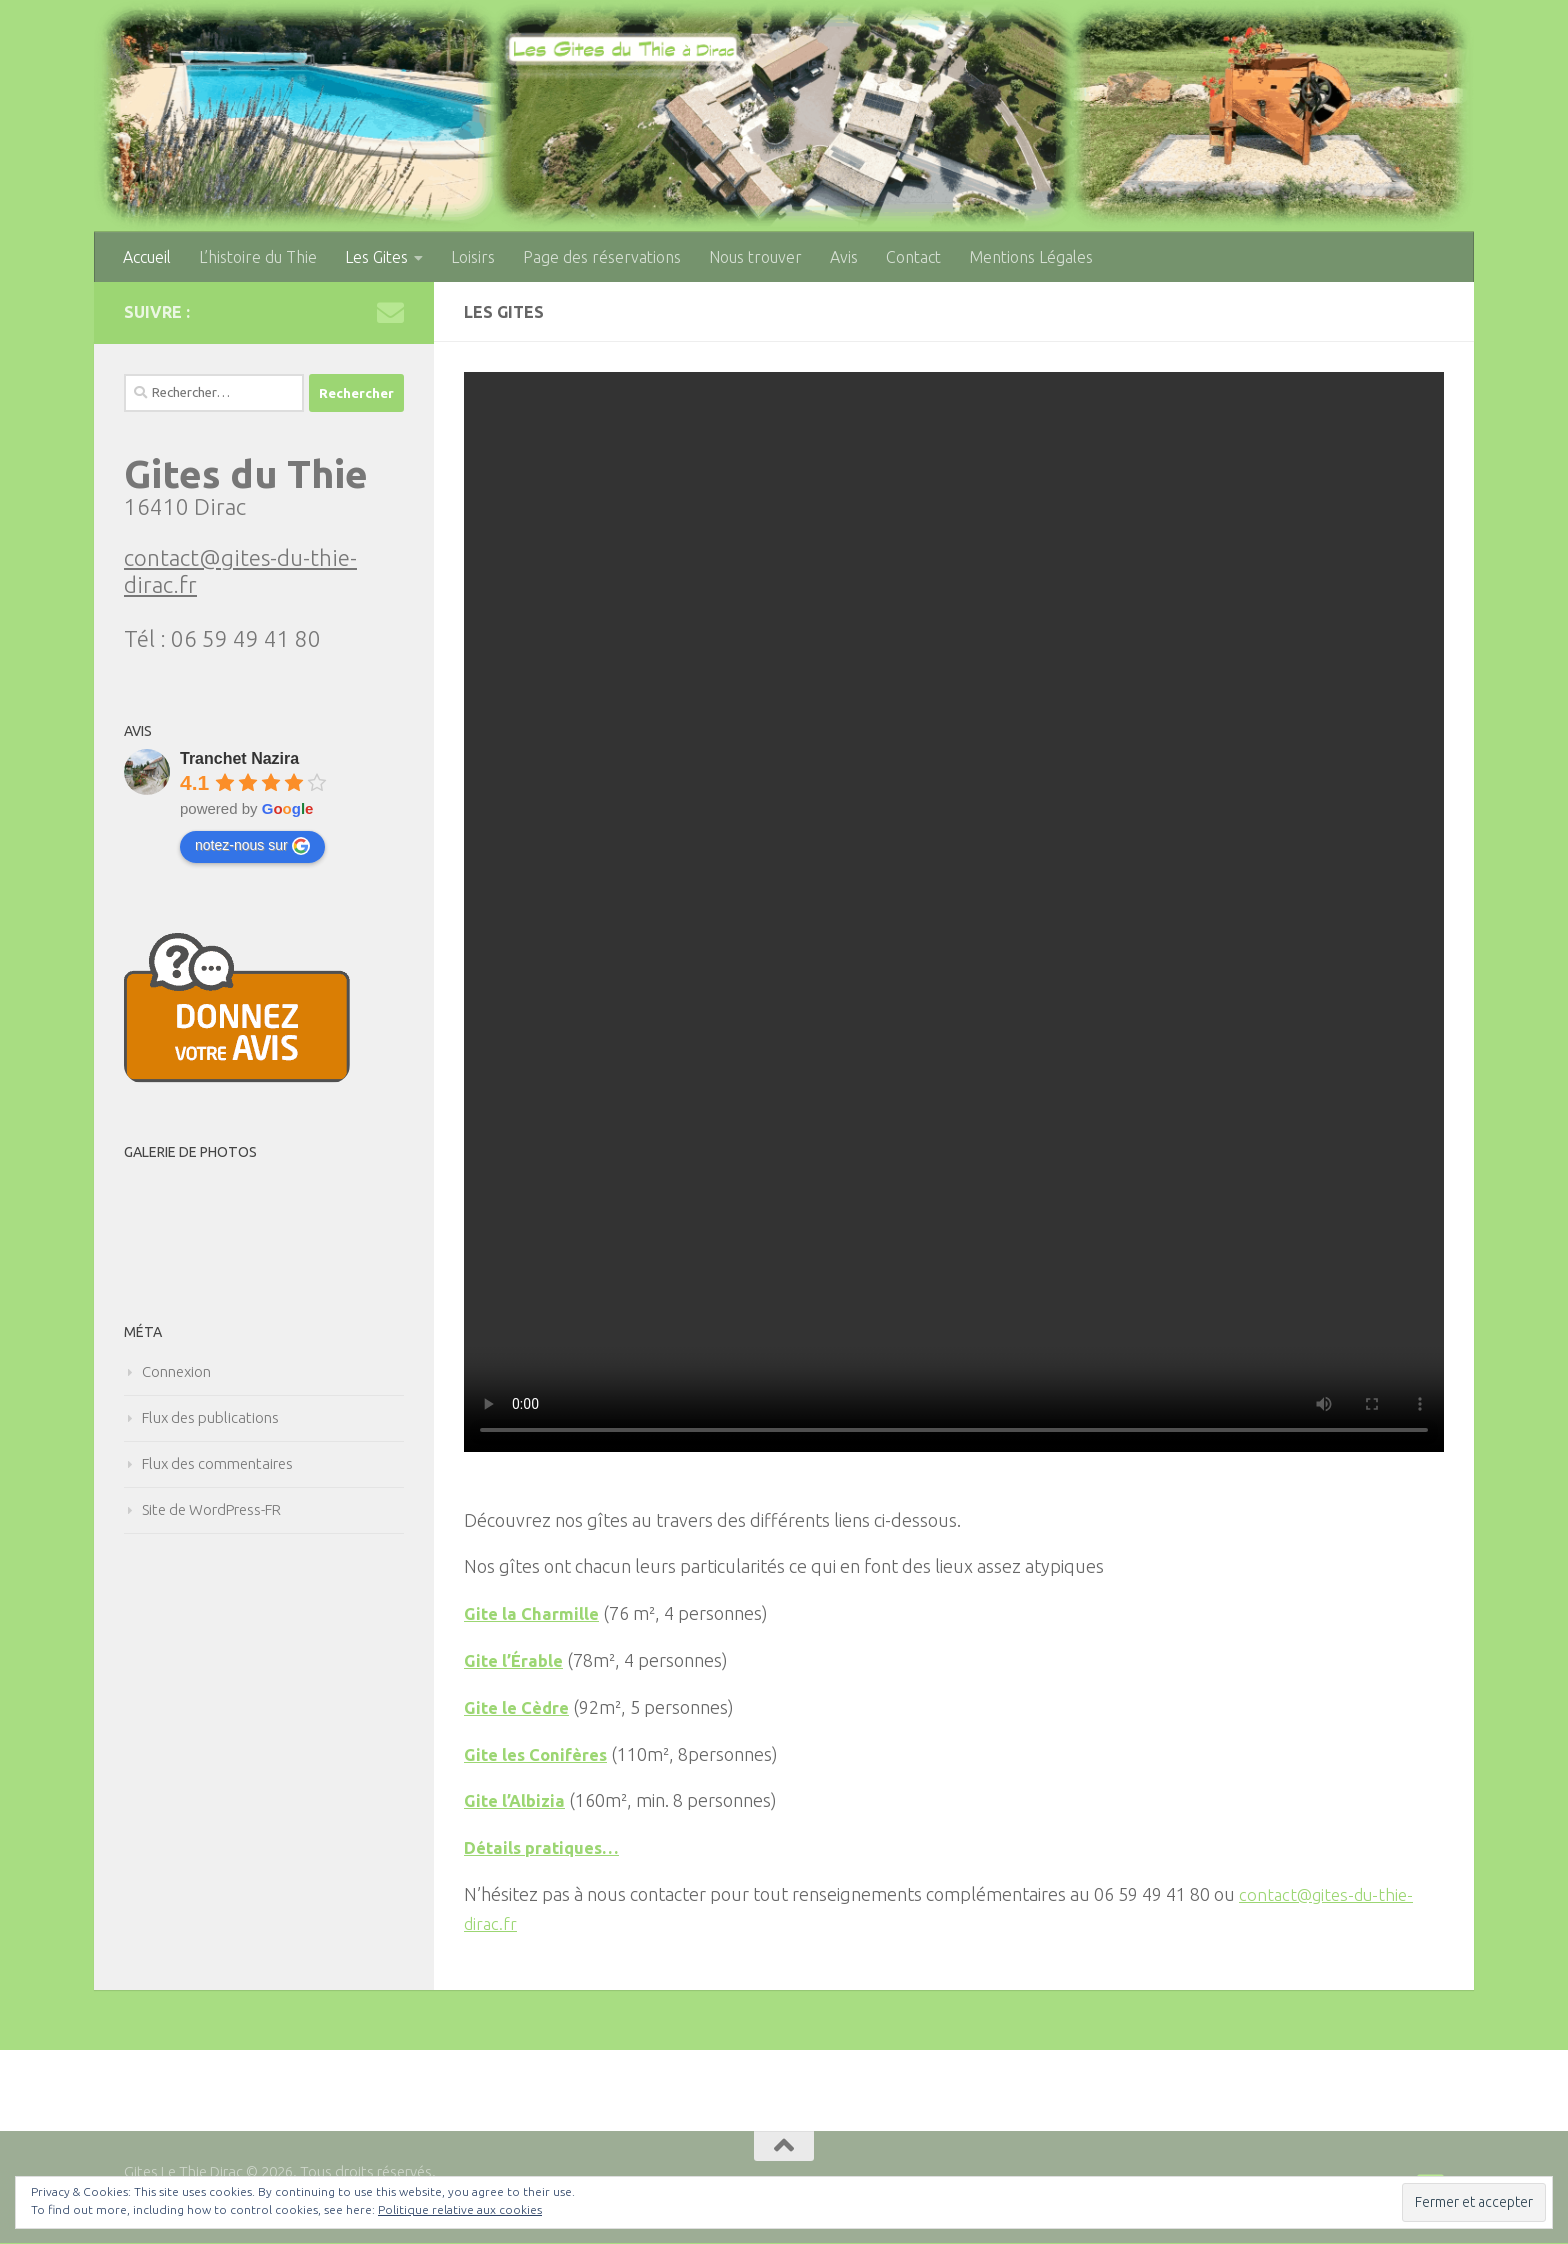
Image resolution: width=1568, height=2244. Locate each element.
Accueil (147, 257)
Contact (913, 257)
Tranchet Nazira (239, 758)
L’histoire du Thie (258, 257)
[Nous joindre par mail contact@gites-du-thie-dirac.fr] (390, 312)
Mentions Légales (1031, 257)
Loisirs (473, 257)
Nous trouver (755, 257)
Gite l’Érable (516, 1661)
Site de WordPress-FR (211, 1509)
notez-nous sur (252, 846)
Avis (844, 257)
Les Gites (376, 257)
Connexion (176, 1371)
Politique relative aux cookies (460, 2209)
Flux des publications (210, 1417)
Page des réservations (602, 257)
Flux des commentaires (217, 1463)
